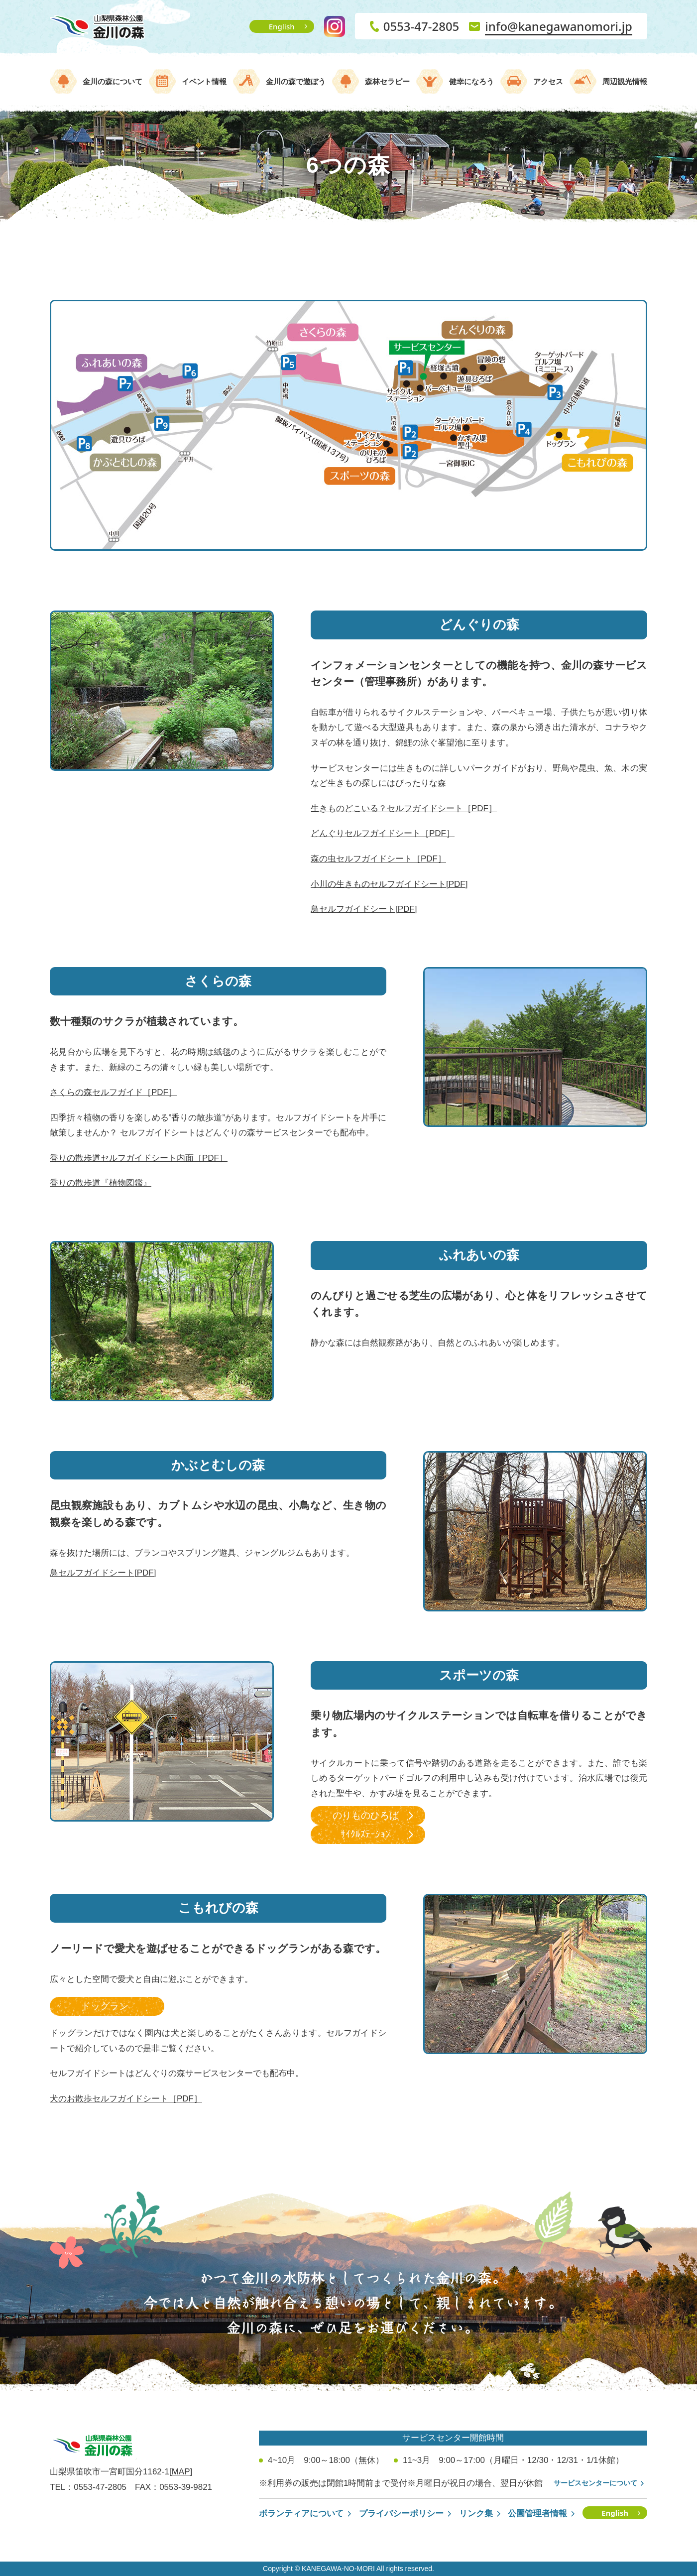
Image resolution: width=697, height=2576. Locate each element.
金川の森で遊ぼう (296, 81)
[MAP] (180, 2471)
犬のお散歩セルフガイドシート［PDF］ (126, 2098)
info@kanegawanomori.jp (558, 26)
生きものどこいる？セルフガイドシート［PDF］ (404, 808)
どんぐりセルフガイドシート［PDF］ (383, 833)
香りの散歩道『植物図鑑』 (100, 1183)
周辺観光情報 (624, 81)
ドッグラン (104, 2006)
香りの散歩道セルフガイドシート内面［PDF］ (139, 1158)
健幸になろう (471, 81)
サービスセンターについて (595, 2483)
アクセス (548, 81)
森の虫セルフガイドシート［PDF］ (378, 858)
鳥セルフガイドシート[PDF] (364, 909)
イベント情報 (204, 81)
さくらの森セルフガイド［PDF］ (113, 1092)
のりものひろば (366, 1815)
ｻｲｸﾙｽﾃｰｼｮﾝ (365, 1834)
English (282, 26)
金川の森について (112, 81)
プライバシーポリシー (401, 2513)
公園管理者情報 (537, 2513)
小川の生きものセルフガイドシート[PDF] (389, 884)
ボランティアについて (301, 2513)
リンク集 (476, 2513)
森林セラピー (387, 81)
